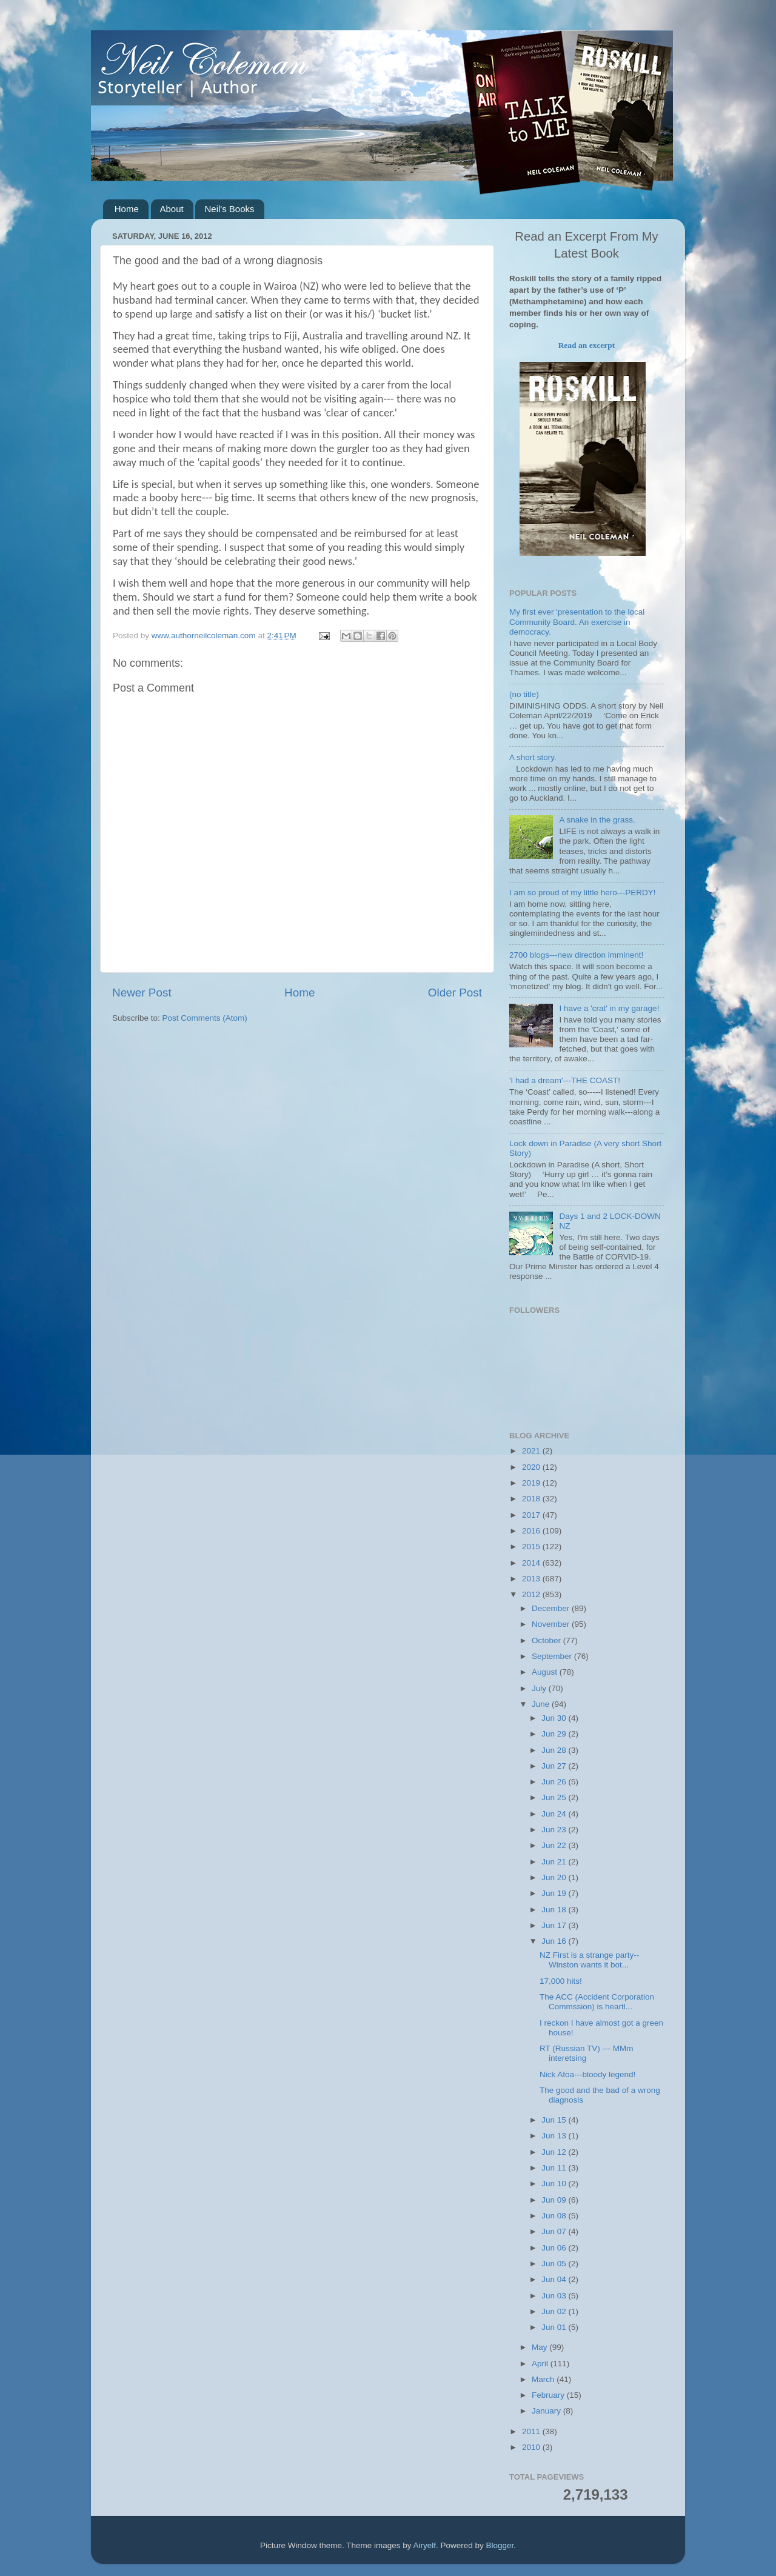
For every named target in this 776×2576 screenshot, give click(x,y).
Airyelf (424, 2545)
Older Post (455, 992)
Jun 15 (554, 2119)
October (547, 1640)
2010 (532, 2447)
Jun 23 (554, 1829)
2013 (532, 1578)
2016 (532, 1530)
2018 (532, 1498)
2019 (532, 1482)
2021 (532, 1450)
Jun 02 (554, 2311)
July (540, 1688)
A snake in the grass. (597, 819)
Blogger (500, 2545)
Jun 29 (554, 1733)
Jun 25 (554, 1797)
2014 (532, 1562)
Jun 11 (554, 2167)
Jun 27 (554, 1765)
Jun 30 (554, 1718)
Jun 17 (554, 1925)
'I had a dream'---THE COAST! (564, 1080)
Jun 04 (554, 2279)
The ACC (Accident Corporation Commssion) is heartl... (597, 2001)
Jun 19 (554, 1893)
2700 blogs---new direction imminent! (576, 954)
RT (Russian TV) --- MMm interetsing (587, 2053)
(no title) (524, 694)
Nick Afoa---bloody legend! (587, 2074)
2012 (532, 1594)
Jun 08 (554, 2215)
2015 (532, 1546)
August (546, 1672)
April (541, 2363)
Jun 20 (554, 1877)
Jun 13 (554, 2135)
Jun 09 (554, 2199)
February (549, 2395)
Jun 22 (554, 1845)
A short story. (533, 757)
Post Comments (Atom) (204, 1018)
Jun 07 (554, 2231)
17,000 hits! (561, 1981)
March (544, 2379)
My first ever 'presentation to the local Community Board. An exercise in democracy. (576, 621)
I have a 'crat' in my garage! (609, 1008)
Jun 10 (554, 2183)
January (547, 2410)
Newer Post (142, 992)
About (172, 209)
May (540, 2347)
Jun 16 (554, 1941)
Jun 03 (554, 2295)
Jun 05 (554, 2263)
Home (127, 209)
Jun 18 (554, 1909)
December (552, 1608)
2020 (532, 1467)
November (552, 1624)
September (553, 1656)
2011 (532, 2431)
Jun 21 (554, 1861)
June (542, 1704)
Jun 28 (554, 1750)
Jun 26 (554, 1781)
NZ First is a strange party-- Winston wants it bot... (589, 1959)
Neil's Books (229, 209)
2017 (532, 1515)
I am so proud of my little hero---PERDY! (582, 892)
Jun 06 (554, 2247)
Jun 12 (554, 2152)
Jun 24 (554, 1813)
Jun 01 (554, 2327)
